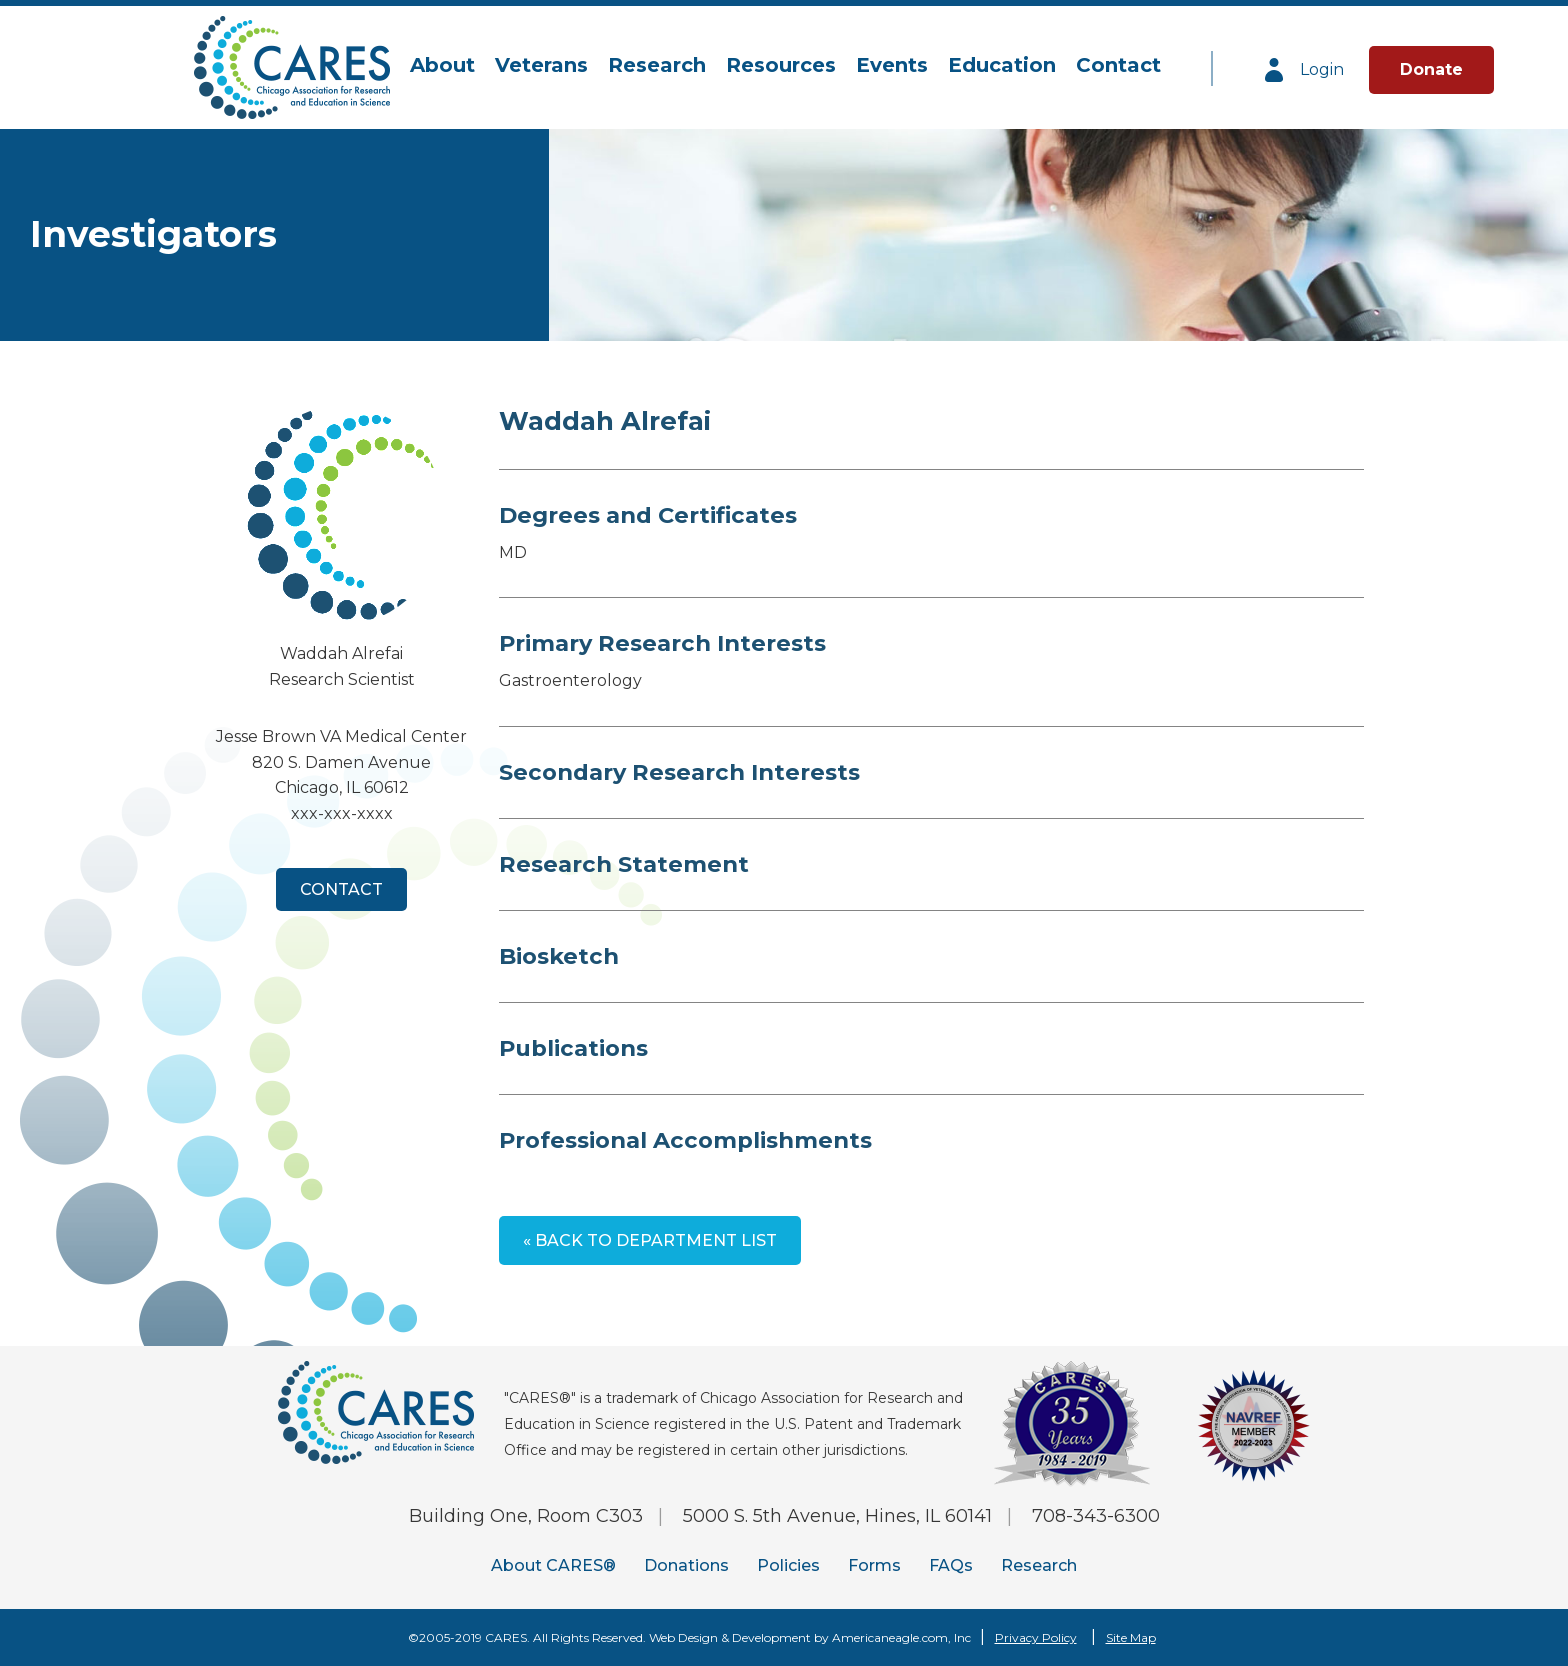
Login (1303, 70)
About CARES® (553, 1565)
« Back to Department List (650, 1240)
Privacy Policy (1036, 1637)
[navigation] (785, 66)
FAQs (951, 1565)
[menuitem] (442, 66)
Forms (874, 1565)
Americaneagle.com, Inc (901, 1637)
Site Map (1131, 1637)
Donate (1431, 69)
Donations (686, 1565)
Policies (788, 1565)
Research (1039, 1565)
